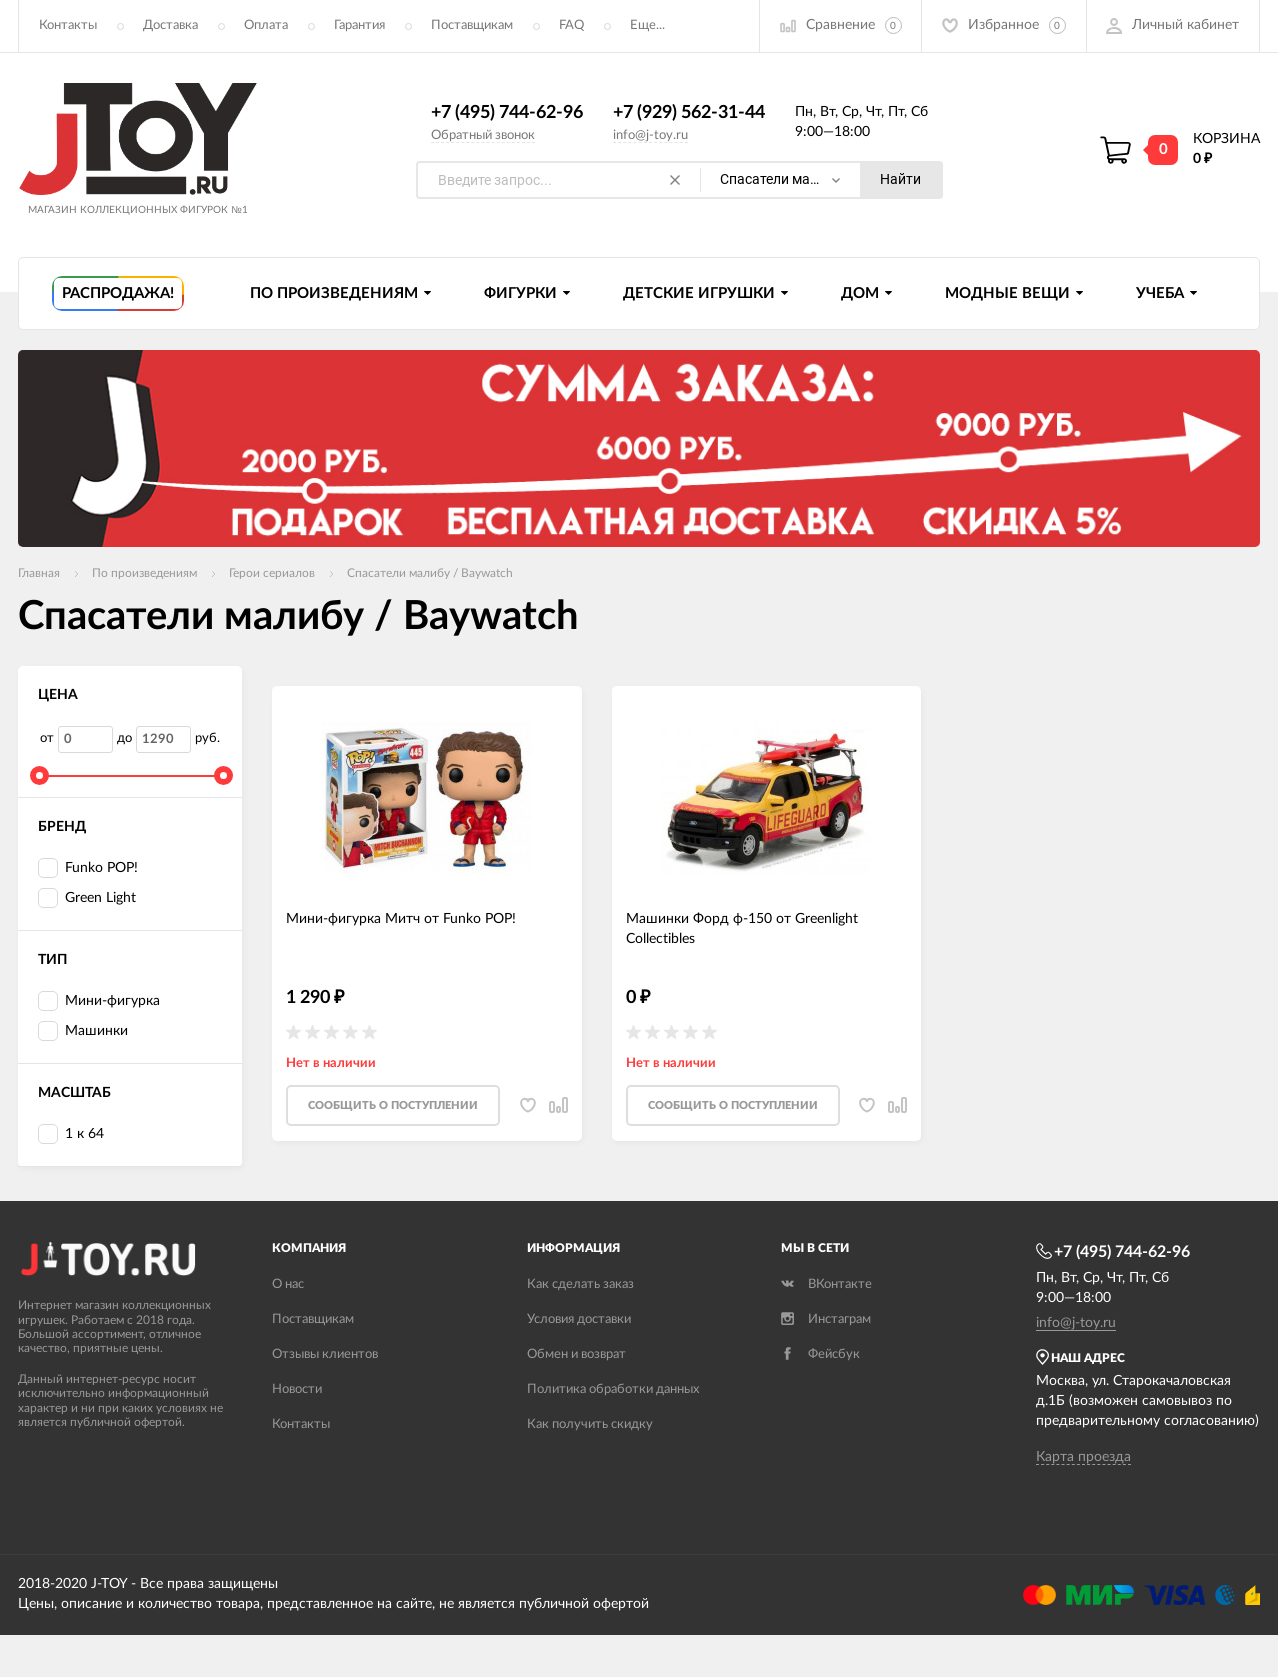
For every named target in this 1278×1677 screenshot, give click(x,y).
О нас (288, 1286)
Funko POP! (88, 869)
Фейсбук (820, 1356)
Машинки (83, 1031)
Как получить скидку (590, 1426)
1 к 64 (71, 1134)
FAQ (571, 25)
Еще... (647, 25)
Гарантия (359, 25)
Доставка (170, 25)
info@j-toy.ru (650, 135)
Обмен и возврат (576, 1356)
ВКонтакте (826, 1286)
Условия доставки (579, 1321)
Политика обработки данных (613, 1391)
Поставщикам (472, 25)
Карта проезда (1083, 1458)
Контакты (68, 25)
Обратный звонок (483, 135)
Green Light (87, 899)
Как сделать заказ (580, 1286)
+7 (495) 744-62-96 (507, 113)
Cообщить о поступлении (393, 1107)
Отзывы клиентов (325, 1356)
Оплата (266, 25)
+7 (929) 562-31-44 (689, 113)
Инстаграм (826, 1321)
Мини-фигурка (99, 1002)
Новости (297, 1391)
